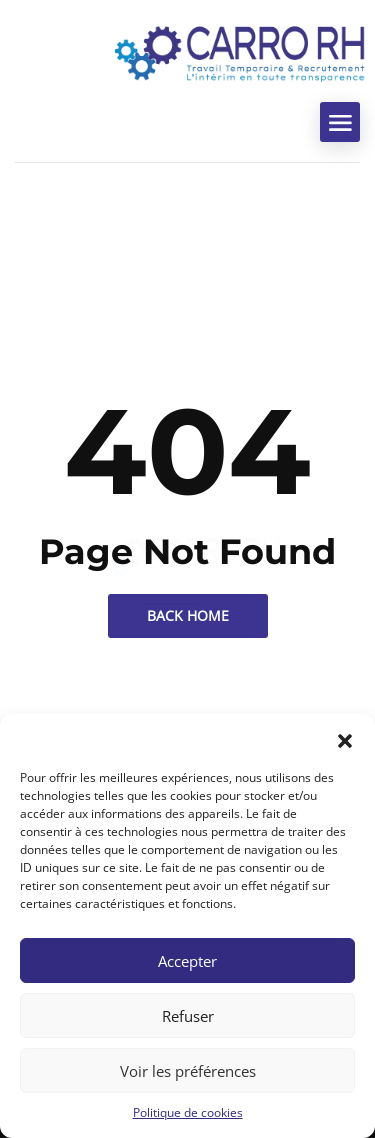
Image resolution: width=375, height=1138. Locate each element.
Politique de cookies (188, 1112)
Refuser (188, 1016)
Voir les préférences (188, 1071)
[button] (345, 739)
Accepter (187, 961)
